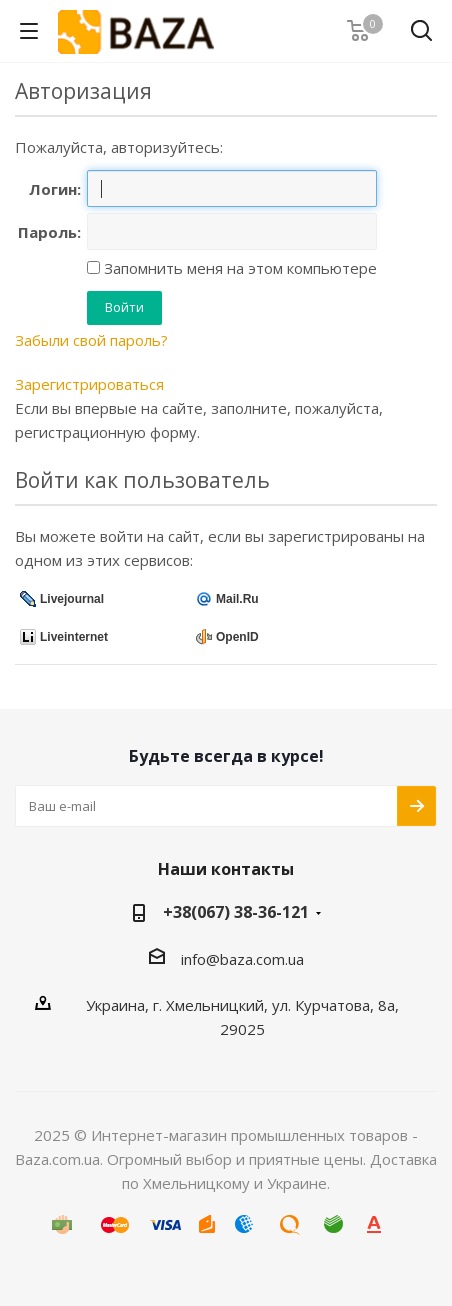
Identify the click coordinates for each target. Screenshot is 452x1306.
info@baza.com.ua (242, 959)
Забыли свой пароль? (91, 340)
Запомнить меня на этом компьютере (238, 268)
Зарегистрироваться (89, 384)
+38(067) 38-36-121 (236, 912)
